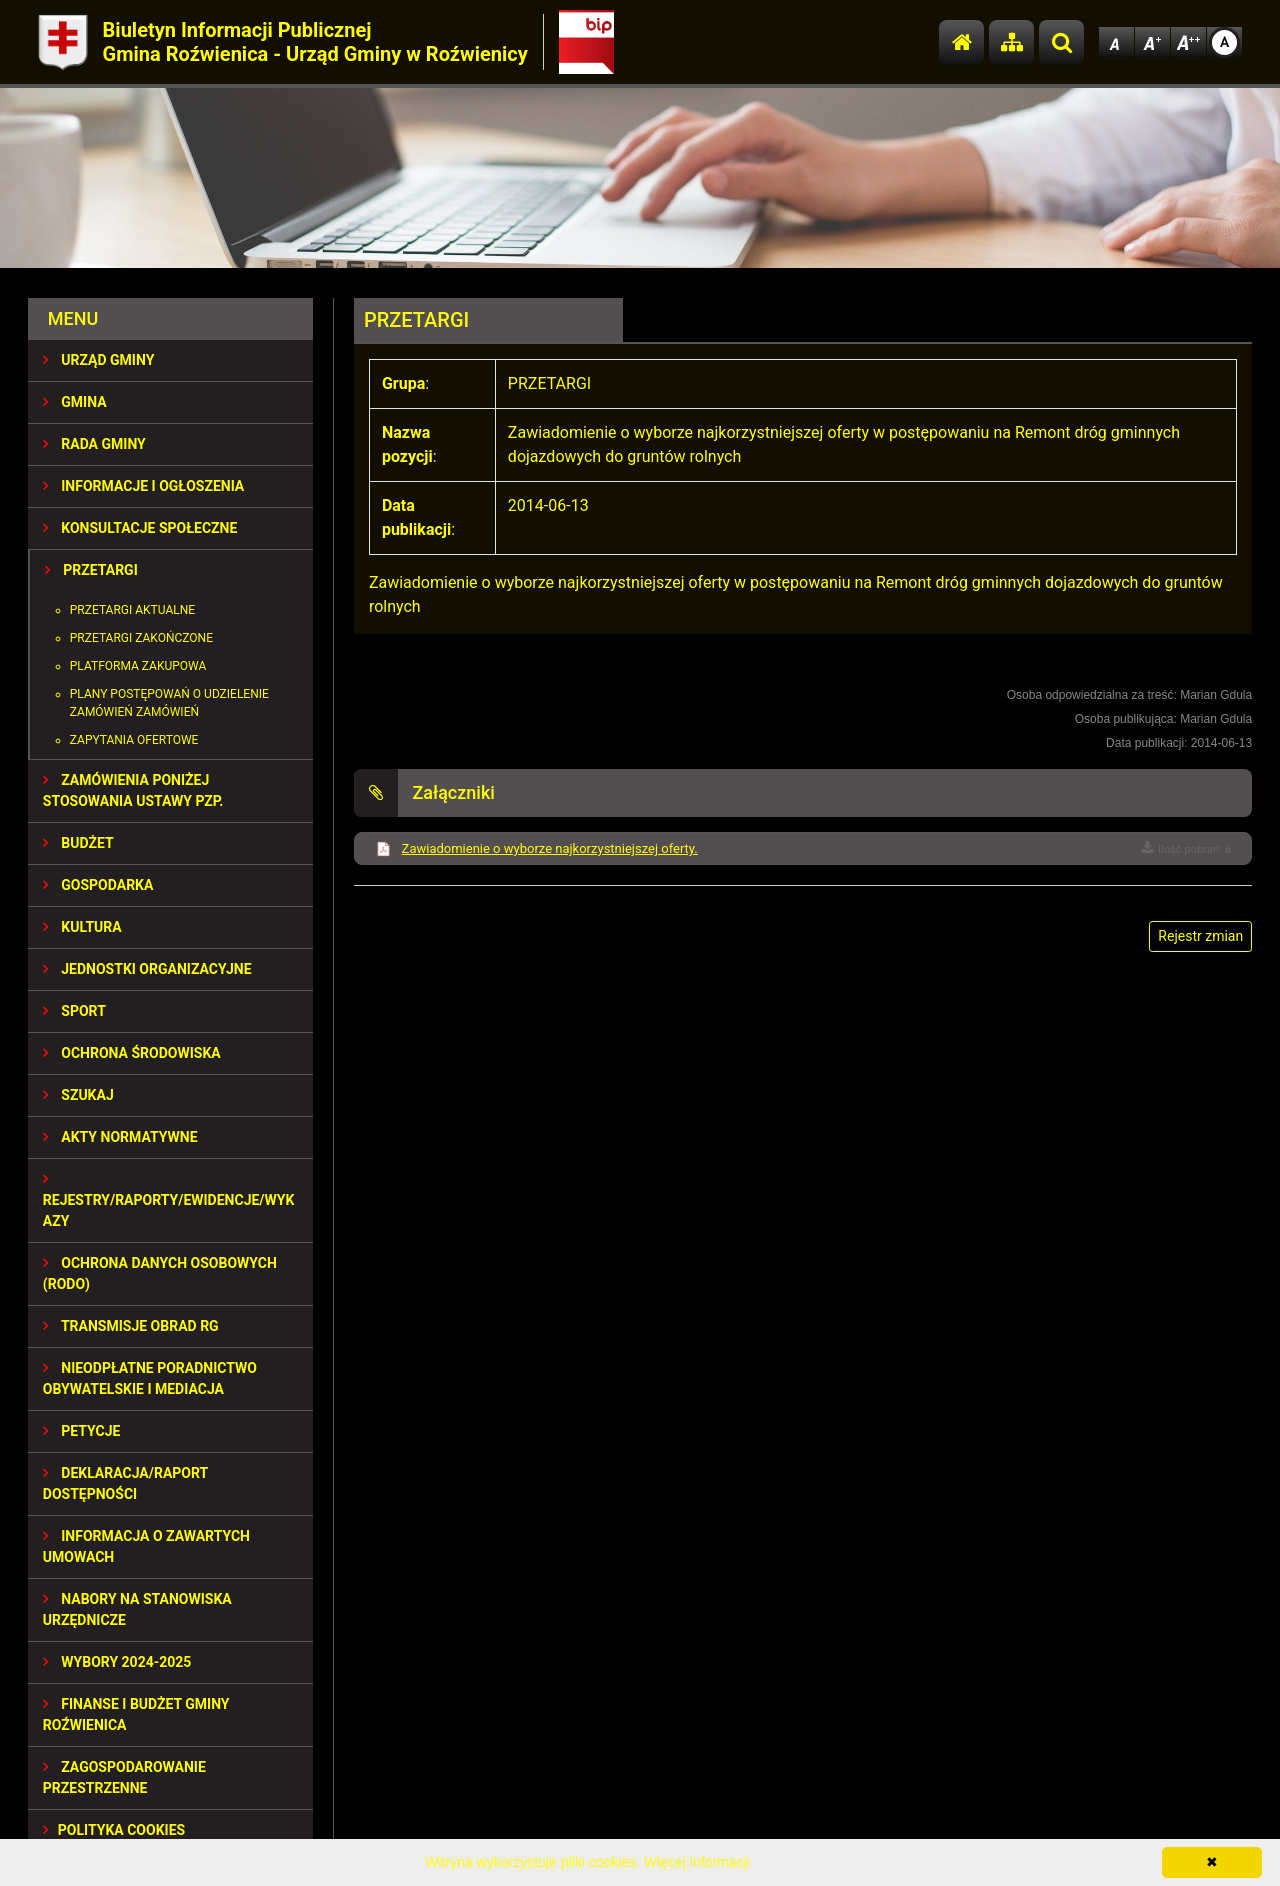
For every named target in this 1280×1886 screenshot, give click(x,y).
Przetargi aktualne (132, 610)
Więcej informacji (697, 1862)
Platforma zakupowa (138, 666)
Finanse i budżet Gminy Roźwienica (136, 1714)
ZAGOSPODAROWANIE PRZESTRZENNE (124, 1777)
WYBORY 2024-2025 (117, 1662)
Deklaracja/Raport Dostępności (125, 1483)
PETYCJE (82, 1431)
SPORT (74, 1011)
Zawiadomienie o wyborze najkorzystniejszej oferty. (550, 848)
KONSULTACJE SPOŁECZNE (140, 528)
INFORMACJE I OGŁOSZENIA (143, 486)
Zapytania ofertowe (134, 740)
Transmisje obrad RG (131, 1326)
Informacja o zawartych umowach (146, 1546)
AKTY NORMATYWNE (120, 1137)
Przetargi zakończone (141, 638)
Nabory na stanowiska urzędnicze (137, 1609)
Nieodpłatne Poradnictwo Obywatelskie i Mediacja (150, 1378)
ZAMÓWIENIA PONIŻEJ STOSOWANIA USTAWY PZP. (133, 790)
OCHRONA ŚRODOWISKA (132, 1053)
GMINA (75, 402)
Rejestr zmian (1200, 936)
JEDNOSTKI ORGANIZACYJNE (147, 969)
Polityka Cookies (114, 1830)
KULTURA (82, 927)
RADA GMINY (94, 444)
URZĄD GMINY (99, 360)
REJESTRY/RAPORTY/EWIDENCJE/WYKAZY (169, 1200)
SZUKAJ (78, 1095)
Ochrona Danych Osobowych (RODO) (160, 1273)
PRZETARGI (91, 570)
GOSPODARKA (98, 885)
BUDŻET (78, 843)
